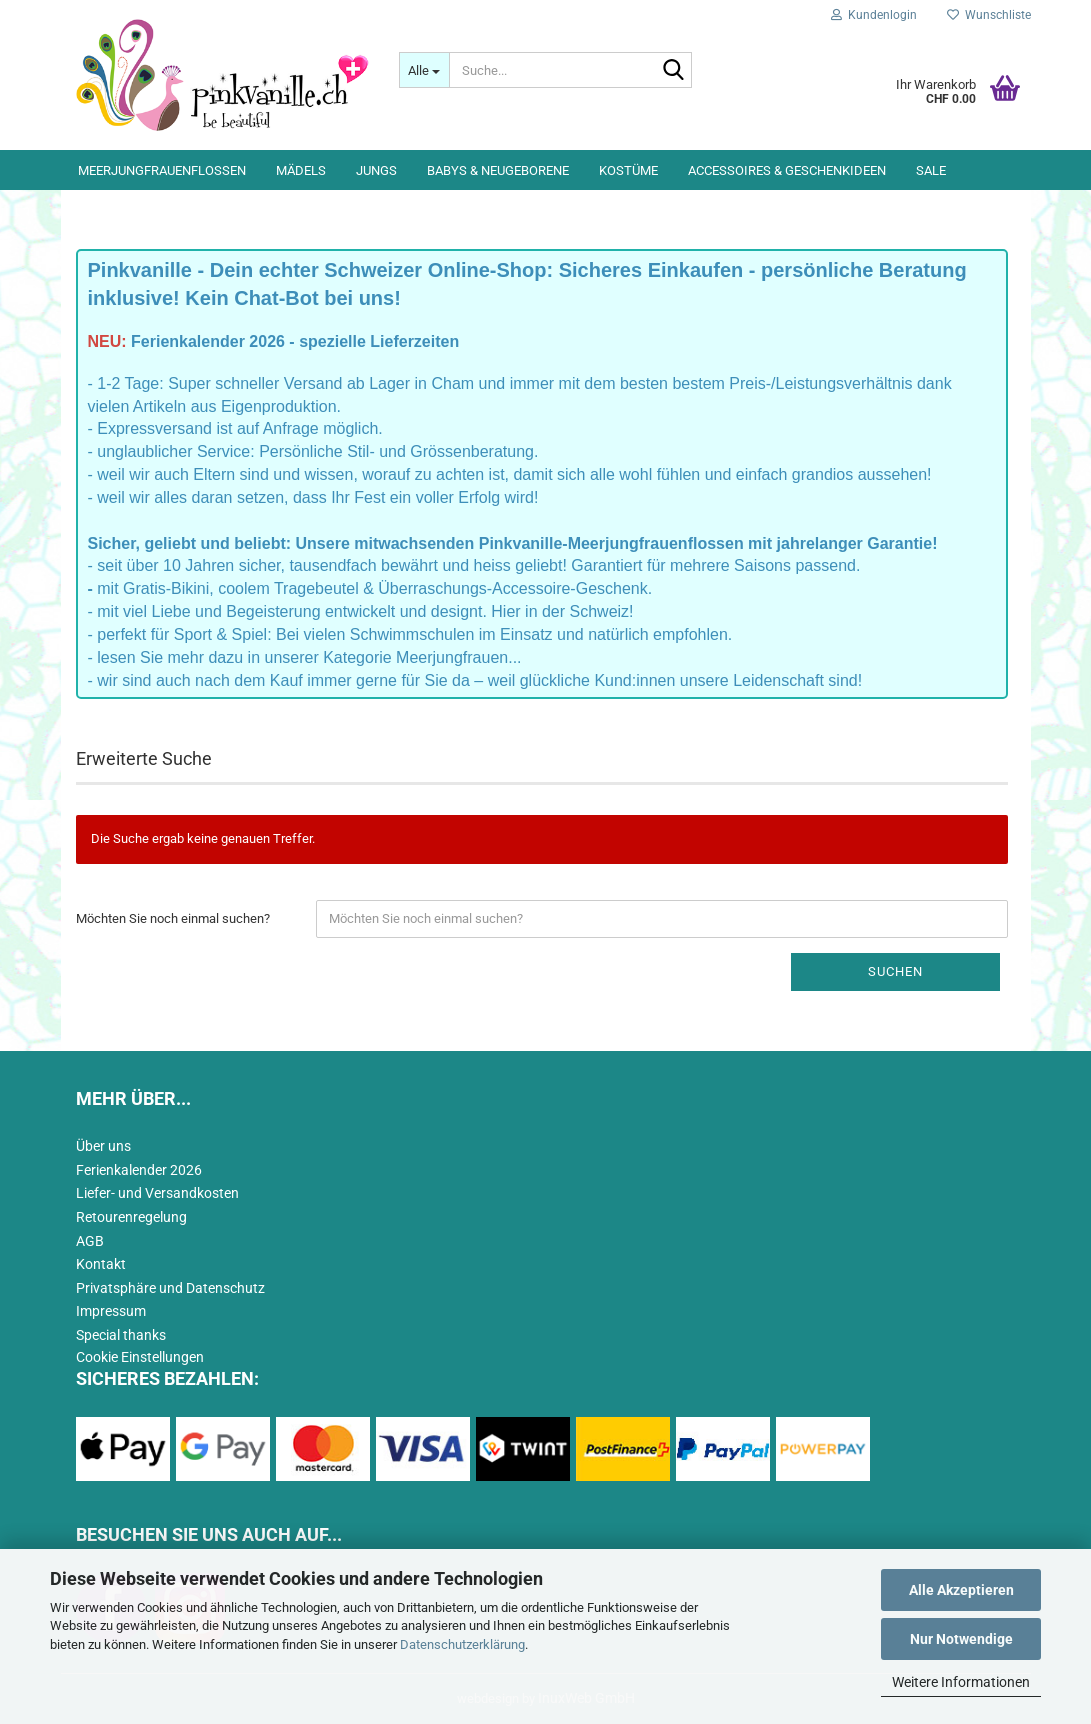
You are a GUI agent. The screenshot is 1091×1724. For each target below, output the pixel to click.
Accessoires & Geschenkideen (787, 170)
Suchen (895, 971)
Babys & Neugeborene (498, 170)
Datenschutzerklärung (462, 1644)
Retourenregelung (131, 1217)
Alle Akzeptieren (961, 1590)
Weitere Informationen (961, 1682)
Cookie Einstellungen (140, 1357)
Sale (931, 170)
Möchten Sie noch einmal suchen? (173, 918)
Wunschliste (989, 15)
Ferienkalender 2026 (139, 1170)
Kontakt (101, 1264)
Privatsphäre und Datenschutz (170, 1288)
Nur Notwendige (961, 1639)
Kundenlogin (874, 15)
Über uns (103, 1146)
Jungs (376, 170)
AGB (90, 1241)
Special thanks (121, 1335)
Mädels (301, 170)
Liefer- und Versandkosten (157, 1193)
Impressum (111, 1311)
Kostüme (628, 170)
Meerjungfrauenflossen (162, 170)
